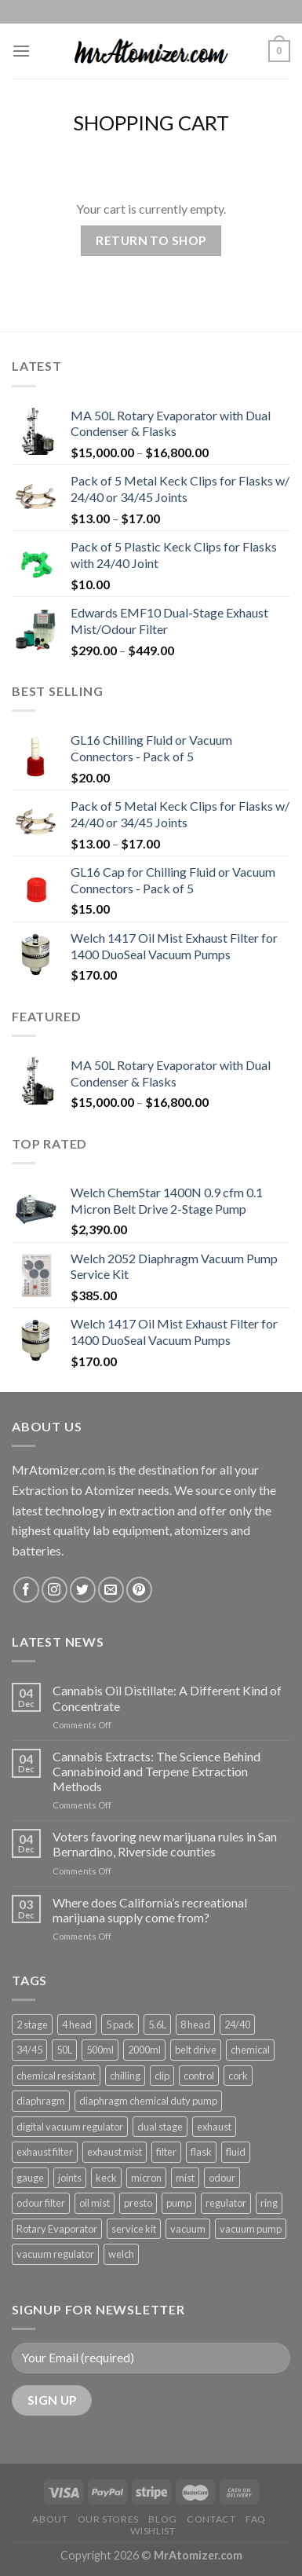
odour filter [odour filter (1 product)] (40, 2203)
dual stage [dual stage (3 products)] (160, 2126)
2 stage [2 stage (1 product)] (32, 2024)
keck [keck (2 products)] (106, 2177)
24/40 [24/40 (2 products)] (237, 2024)
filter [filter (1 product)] (166, 2151)
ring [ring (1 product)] (269, 2203)
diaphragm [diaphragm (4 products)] (40, 2100)
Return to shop (151, 240)
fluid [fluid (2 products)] (236, 2151)
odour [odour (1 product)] (222, 2177)
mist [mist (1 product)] (185, 2177)
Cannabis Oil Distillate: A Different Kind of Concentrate (167, 1698)
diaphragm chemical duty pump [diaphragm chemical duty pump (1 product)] (148, 2100)
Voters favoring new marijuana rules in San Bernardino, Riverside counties (165, 1844)
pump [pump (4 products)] (178, 2203)
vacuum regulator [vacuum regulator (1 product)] (55, 2254)
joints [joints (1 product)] (70, 2177)
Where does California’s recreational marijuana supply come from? (150, 1910)
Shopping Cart (151, 122)
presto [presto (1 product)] (138, 2203)
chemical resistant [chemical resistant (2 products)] (56, 2075)
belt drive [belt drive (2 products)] (195, 2049)
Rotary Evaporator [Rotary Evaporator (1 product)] (56, 2228)
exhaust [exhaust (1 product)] (214, 2126)
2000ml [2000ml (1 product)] (144, 2049)
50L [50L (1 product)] (64, 2049)
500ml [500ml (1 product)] (100, 2049)
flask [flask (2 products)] (201, 2151)
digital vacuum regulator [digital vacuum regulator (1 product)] (69, 2126)
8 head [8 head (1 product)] (195, 2024)
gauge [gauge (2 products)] (30, 2177)
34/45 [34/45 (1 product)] (29, 2049)
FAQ (256, 2519)
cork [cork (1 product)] (238, 2075)
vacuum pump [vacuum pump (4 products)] (251, 2228)
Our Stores (108, 2519)
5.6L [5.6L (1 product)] (157, 2024)
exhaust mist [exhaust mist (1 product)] (114, 2151)
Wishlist (152, 2531)
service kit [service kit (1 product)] (133, 2228)
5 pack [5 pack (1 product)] (120, 2024)
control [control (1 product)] (199, 2075)
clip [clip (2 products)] (162, 2075)
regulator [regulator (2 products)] (226, 2203)
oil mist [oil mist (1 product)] (94, 2203)
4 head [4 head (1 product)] (77, 2024)
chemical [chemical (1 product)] (250, 2049)
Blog (162, 2519)
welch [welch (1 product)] (121, 2254)
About (49, 2519)
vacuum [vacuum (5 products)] (188, 2228)
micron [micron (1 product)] (146, 2177)
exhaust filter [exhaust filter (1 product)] (44, 2151)
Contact (211, 2519)
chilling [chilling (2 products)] (125, 2075)
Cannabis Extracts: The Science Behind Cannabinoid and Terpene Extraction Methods (156, 1771)
